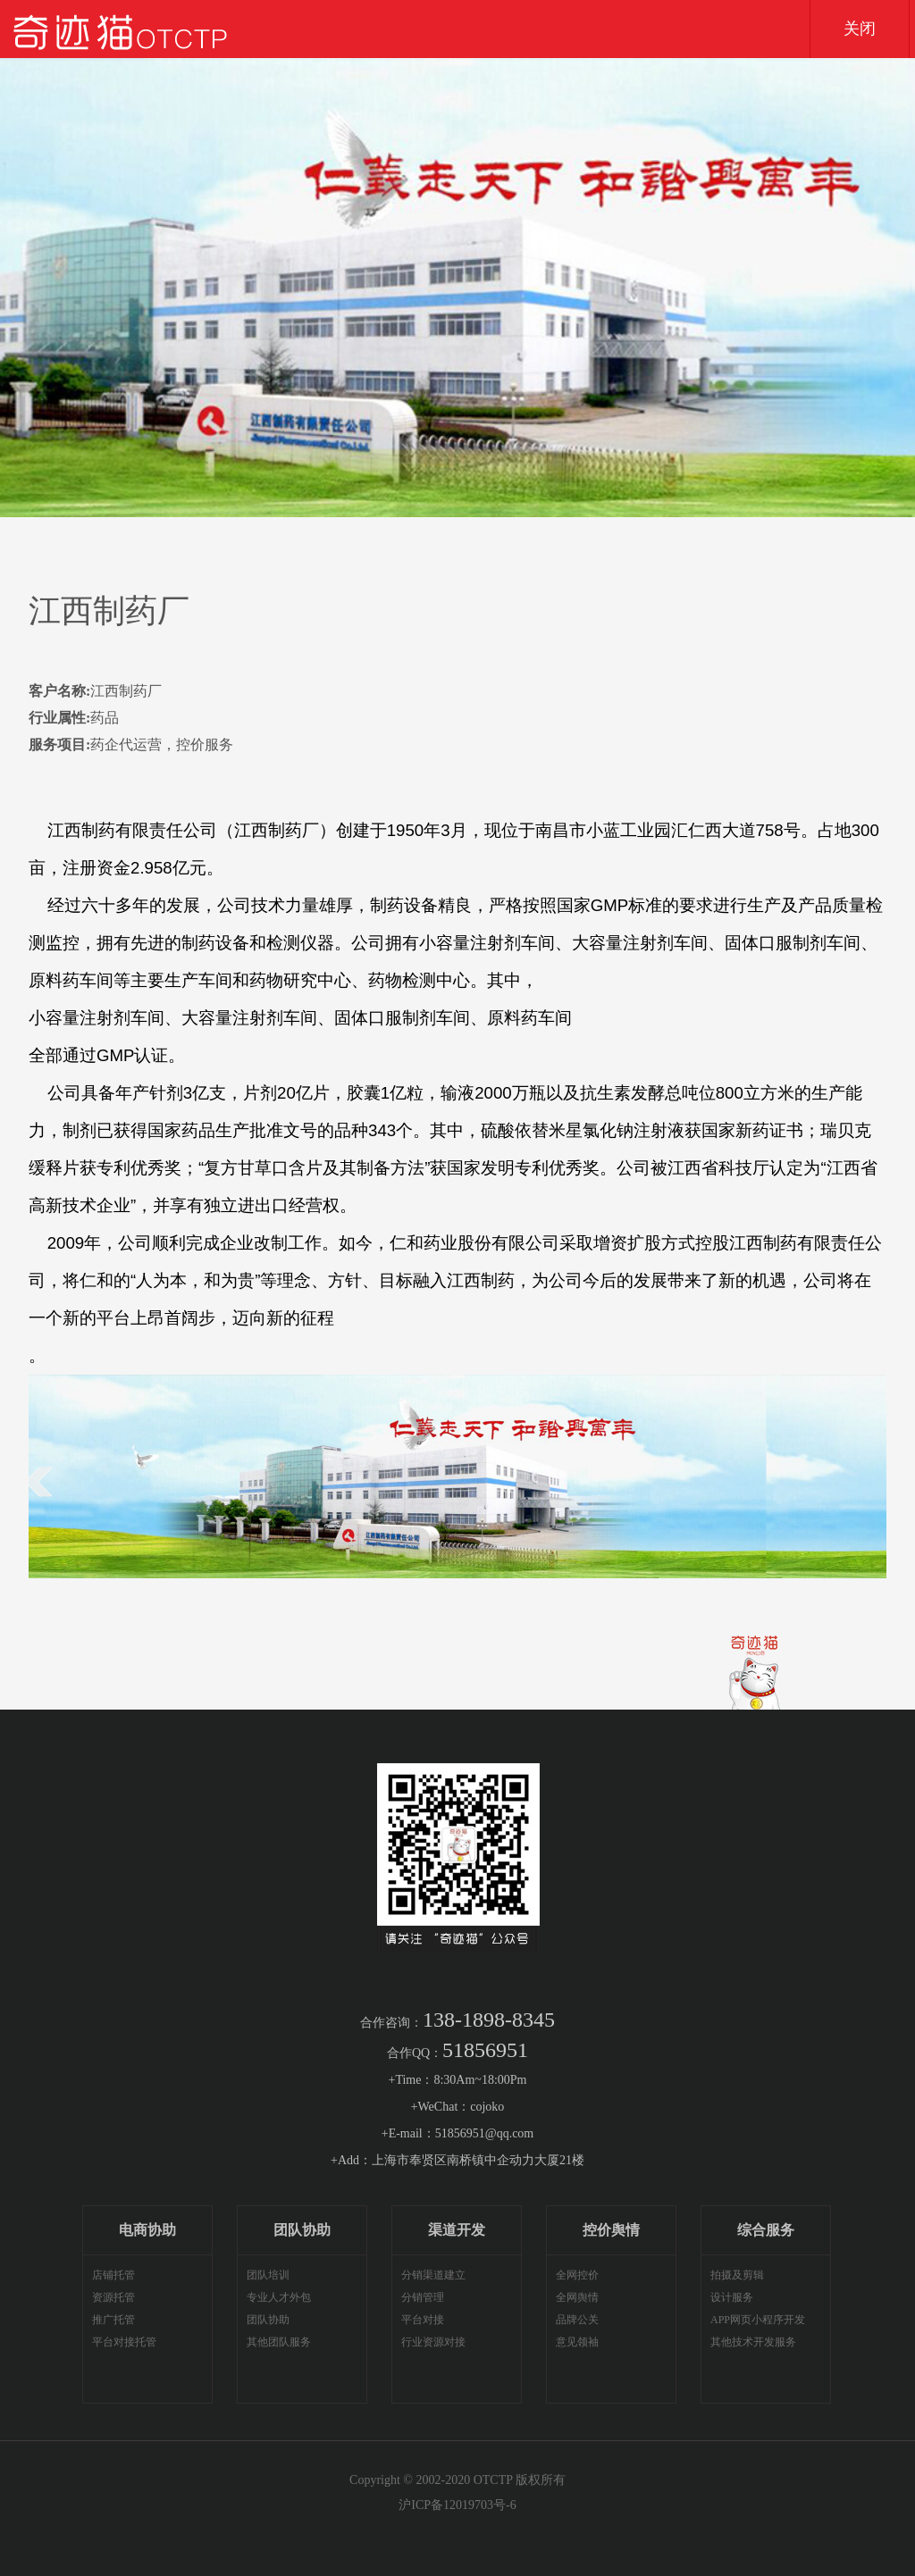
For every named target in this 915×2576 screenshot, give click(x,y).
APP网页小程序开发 (757, 2319)
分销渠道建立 (433, 2275)
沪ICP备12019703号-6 (457, 2505)
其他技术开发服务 (753, 2342)
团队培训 (268, 2275)
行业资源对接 (433, 2342)
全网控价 (577, 2275)
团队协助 (268, 2319)
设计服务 (731, 2297)
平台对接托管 (124, 2342)
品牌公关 (577, 2319)
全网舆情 (577, 2297)
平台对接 (422, 2319)
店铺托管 (113, 2275)
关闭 (860, 29)
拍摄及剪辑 (737, 2275)
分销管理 (422, 2297)
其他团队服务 (279, 2342)
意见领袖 (577, 2342)
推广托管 (113, 2319)
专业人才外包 (279, 2297)
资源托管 (113, 2297)
